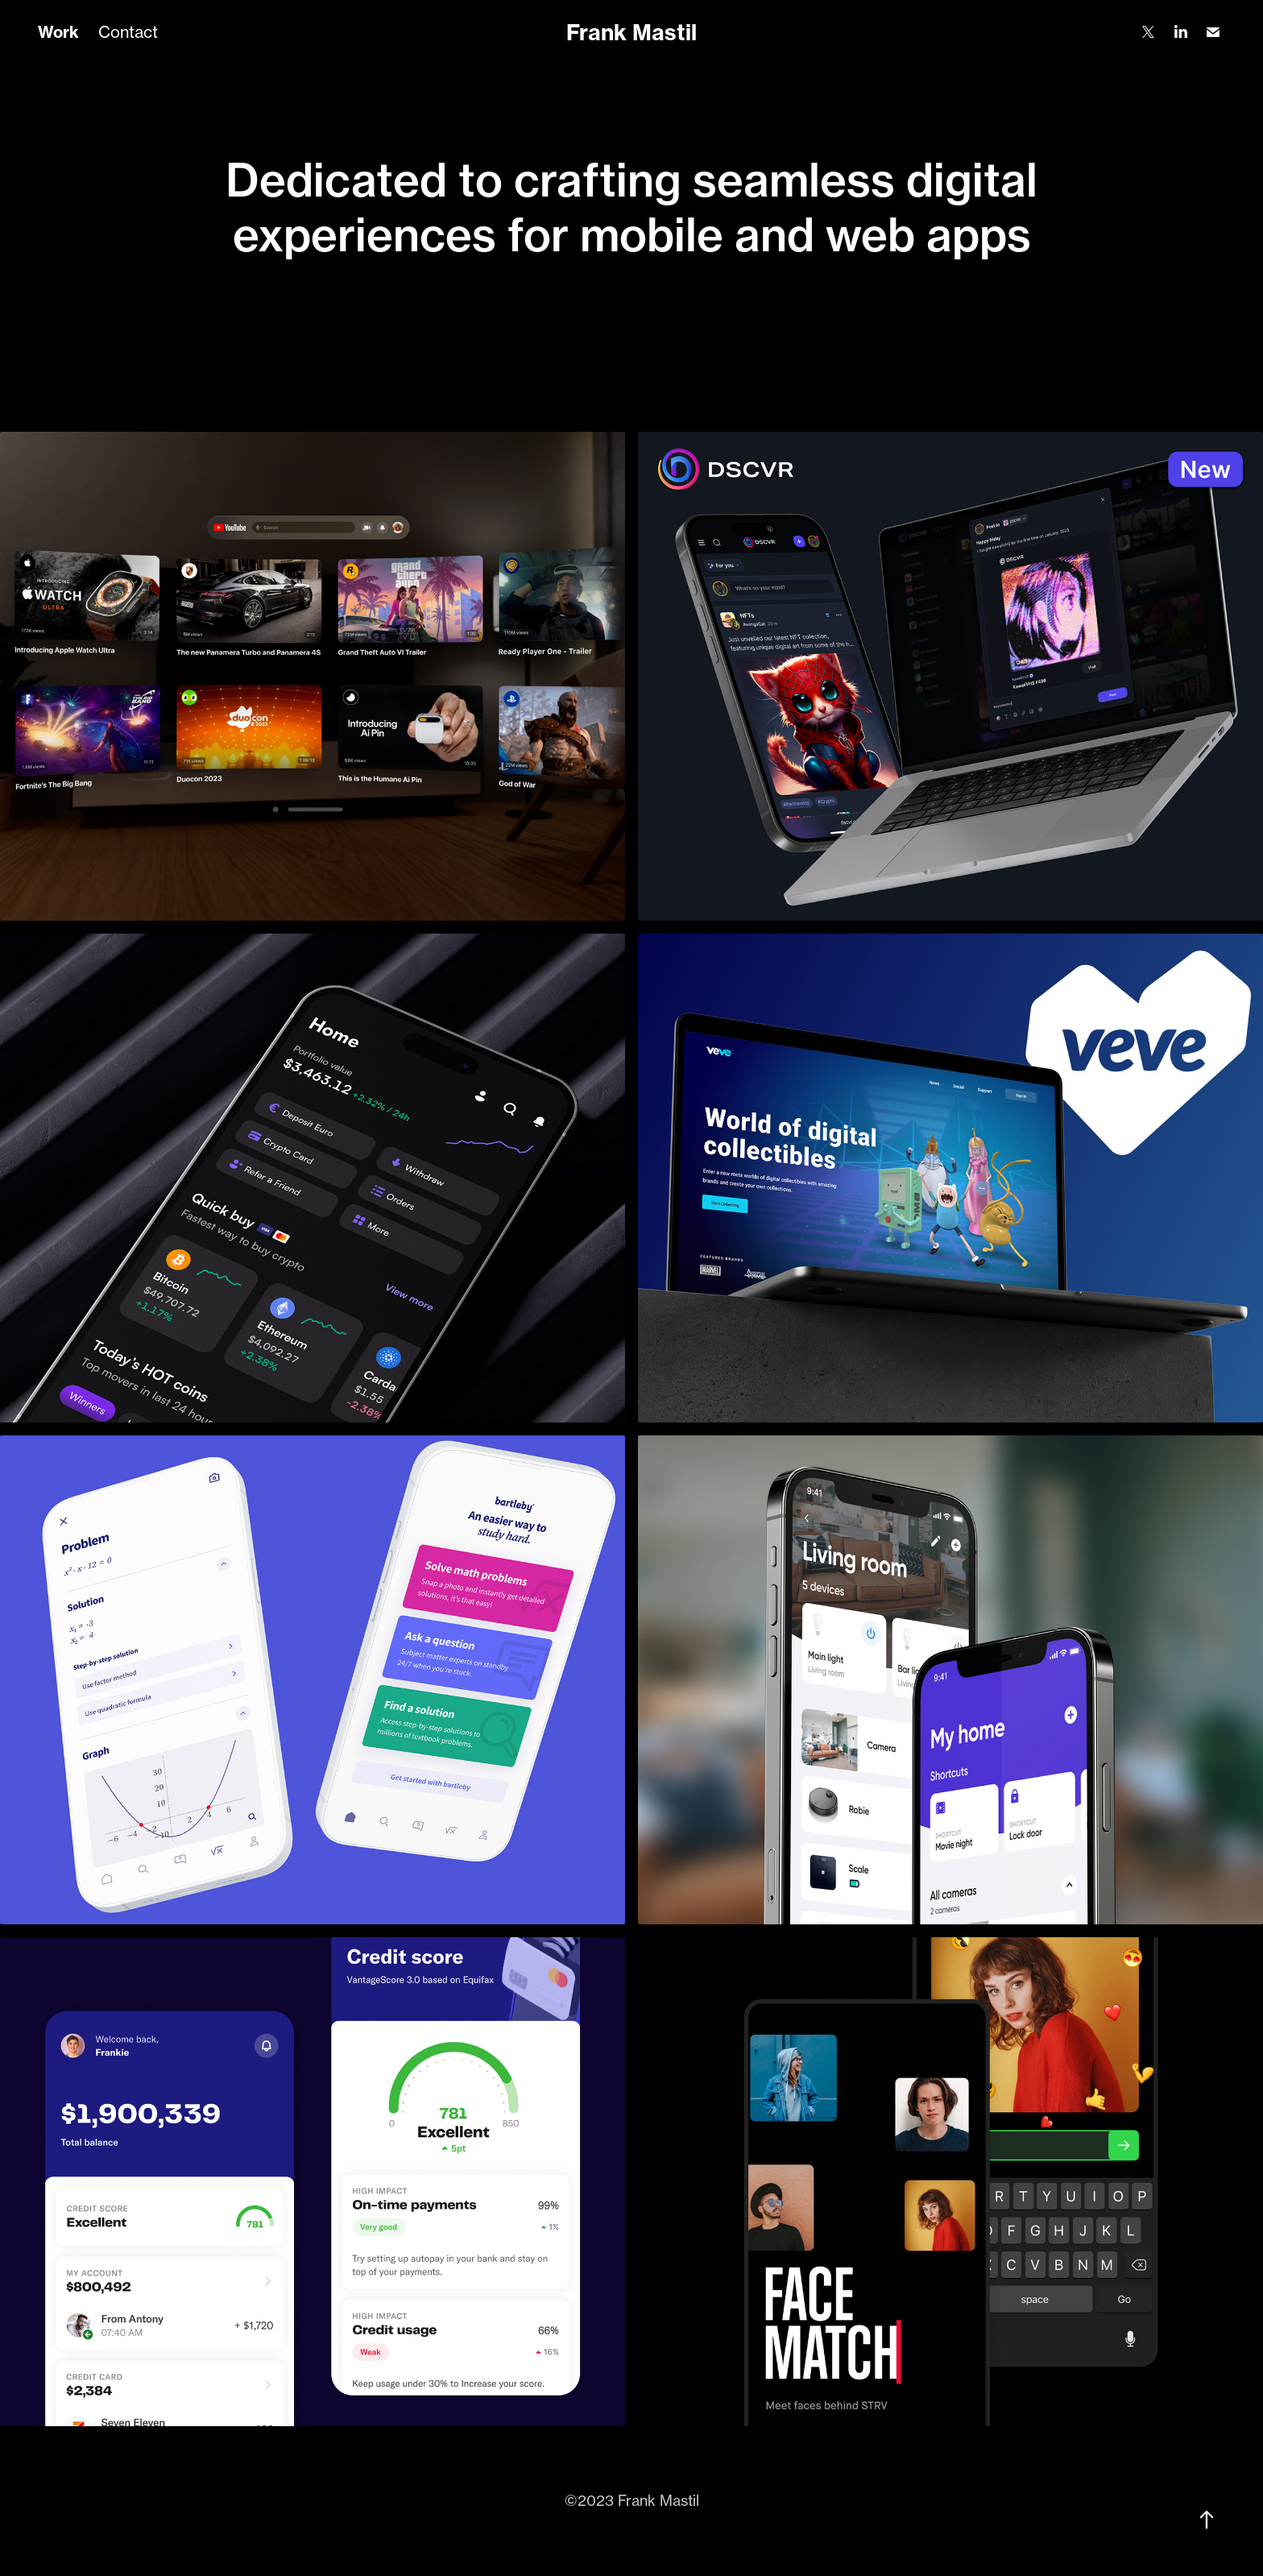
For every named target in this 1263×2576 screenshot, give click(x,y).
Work (58, 32)
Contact (128, 32)
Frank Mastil (631, 32)
